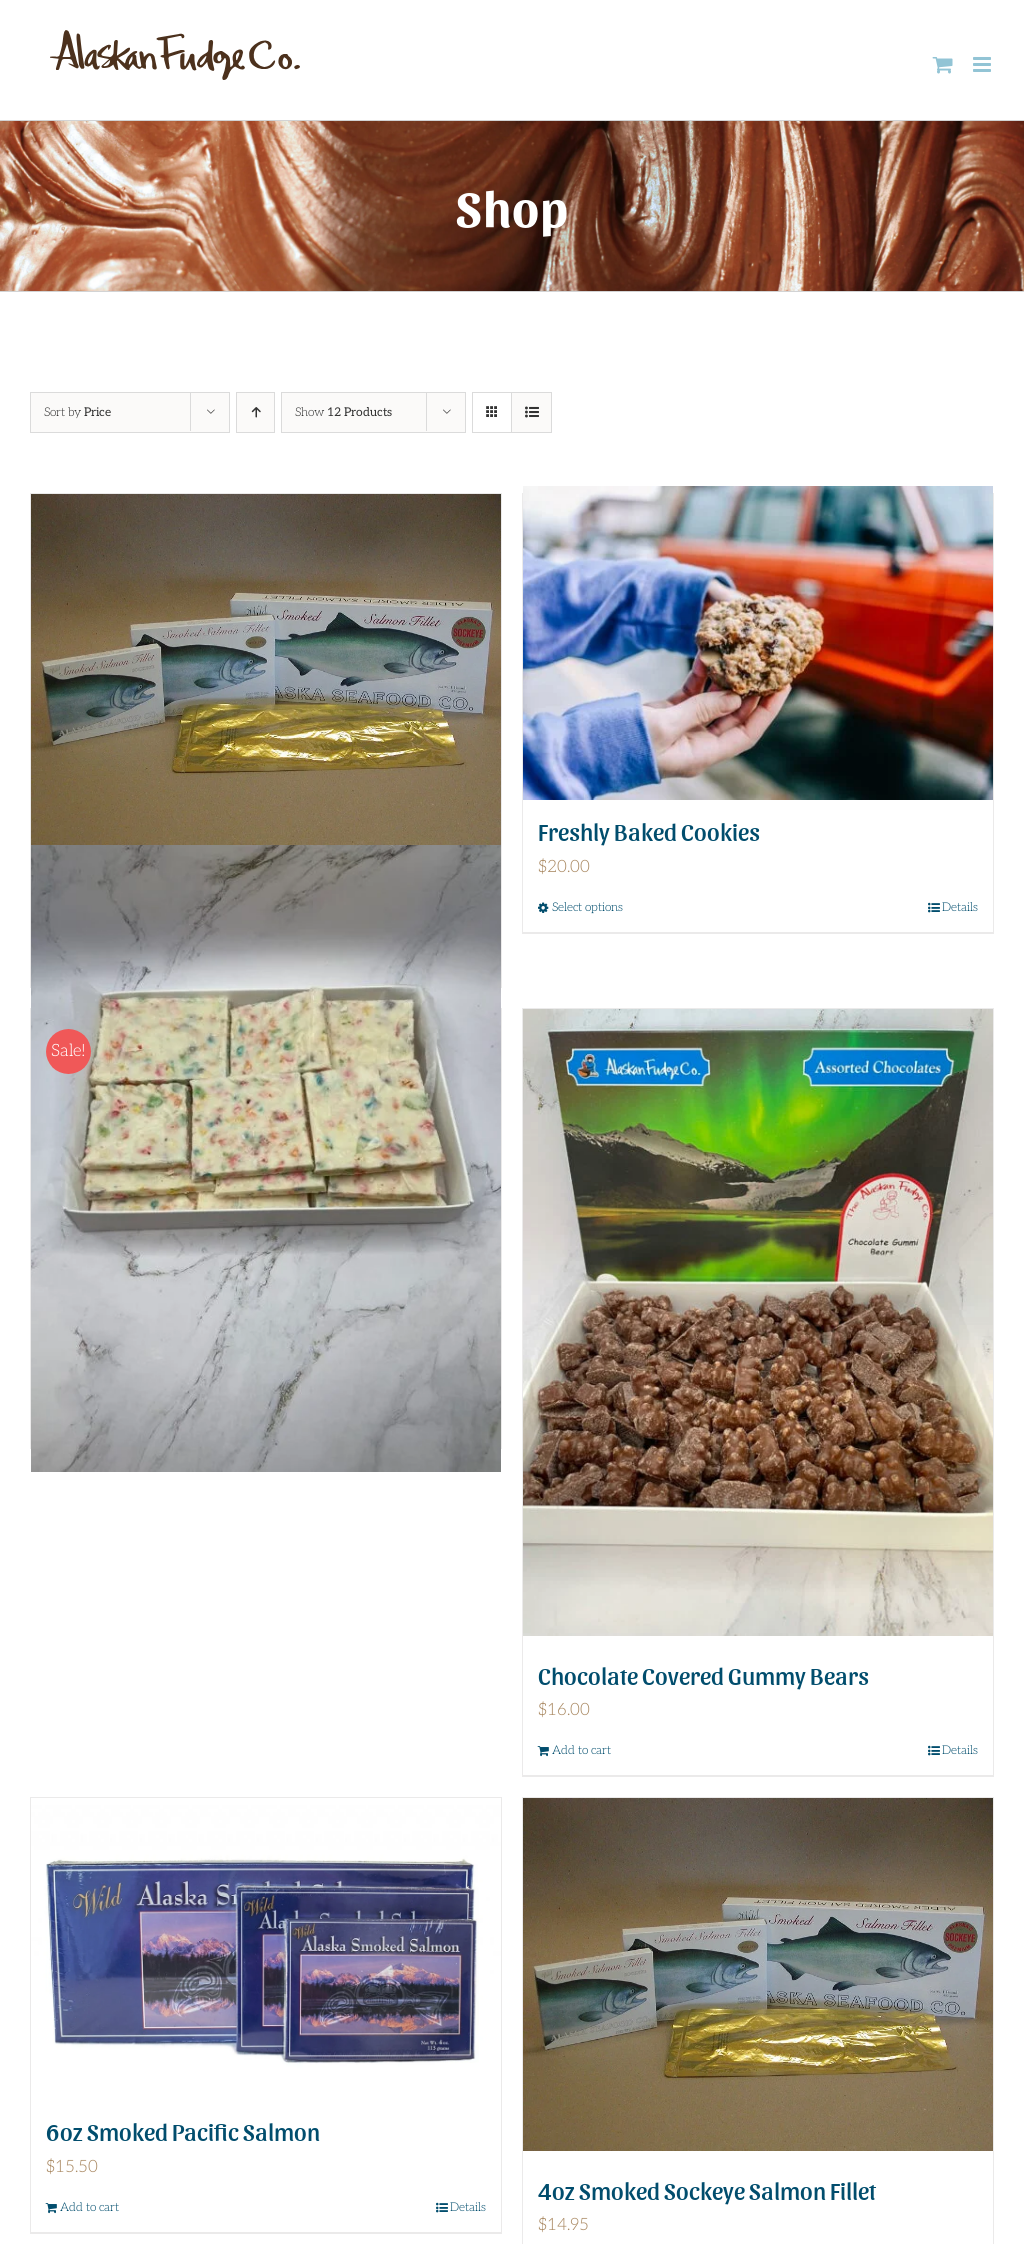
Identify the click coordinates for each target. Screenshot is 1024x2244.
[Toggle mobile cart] (943, 64)
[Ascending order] (255, 412)
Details (960, 1750)
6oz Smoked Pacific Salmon (183, 2130)
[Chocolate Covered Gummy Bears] (758, 1322)
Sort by (77, 412)
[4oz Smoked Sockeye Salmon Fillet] (758, 1974)
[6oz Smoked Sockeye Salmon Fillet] (266, 670)
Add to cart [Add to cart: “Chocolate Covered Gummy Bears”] (581, 1750)
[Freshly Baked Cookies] (758, 643)
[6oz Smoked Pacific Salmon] (266, 1945)
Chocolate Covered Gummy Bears (703, 1674)
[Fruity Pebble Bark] (266, 1158)
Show (343, 412)
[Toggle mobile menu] (983, 64)
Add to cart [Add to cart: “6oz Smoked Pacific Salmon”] (89, 2207)
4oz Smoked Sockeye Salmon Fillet (707, 2189)
